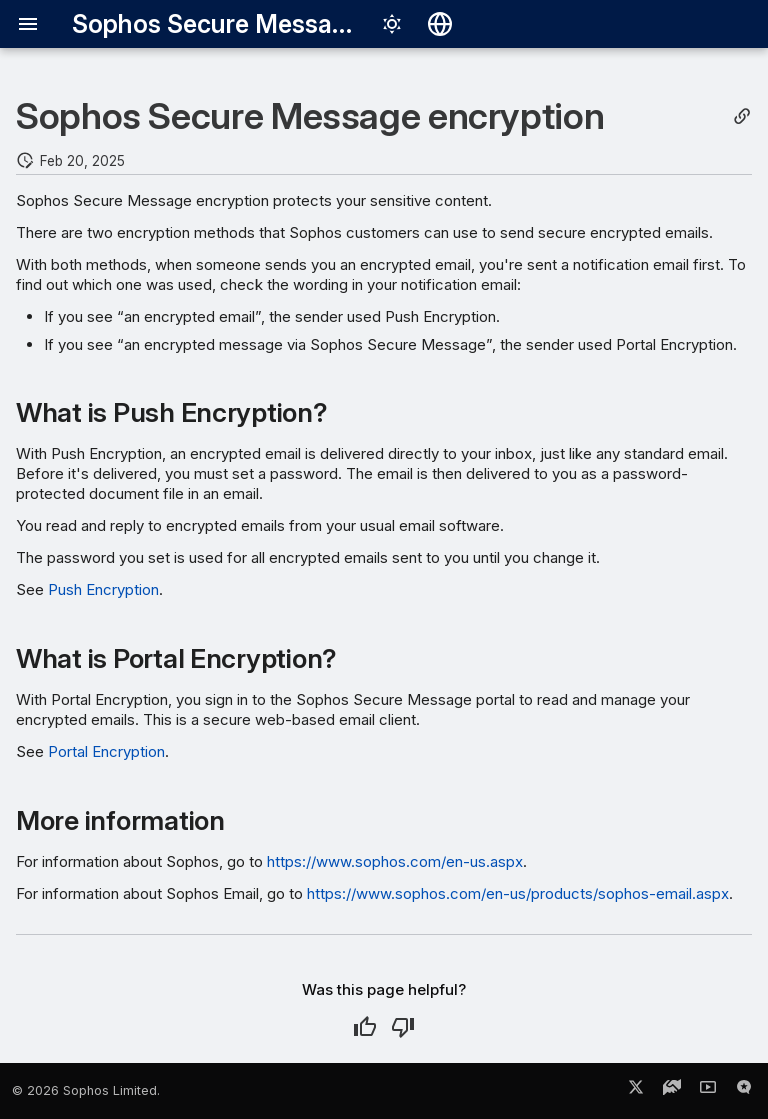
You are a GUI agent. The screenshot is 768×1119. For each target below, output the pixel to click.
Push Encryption (103, 589)
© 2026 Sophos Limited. (86, 1090)
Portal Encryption (106, 751)
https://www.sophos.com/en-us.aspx (395, 861)
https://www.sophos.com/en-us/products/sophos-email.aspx (518, 893)
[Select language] (440, 24)
